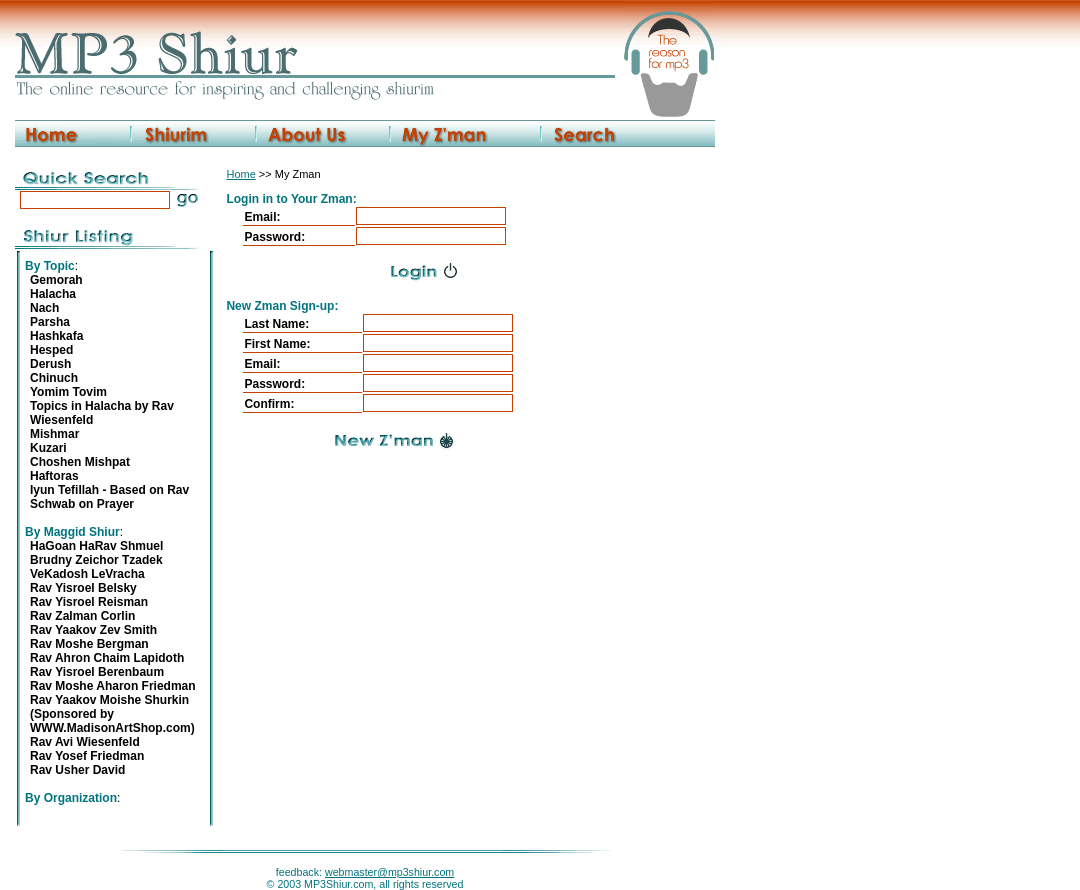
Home (240, 174)
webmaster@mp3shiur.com (389, 872)
